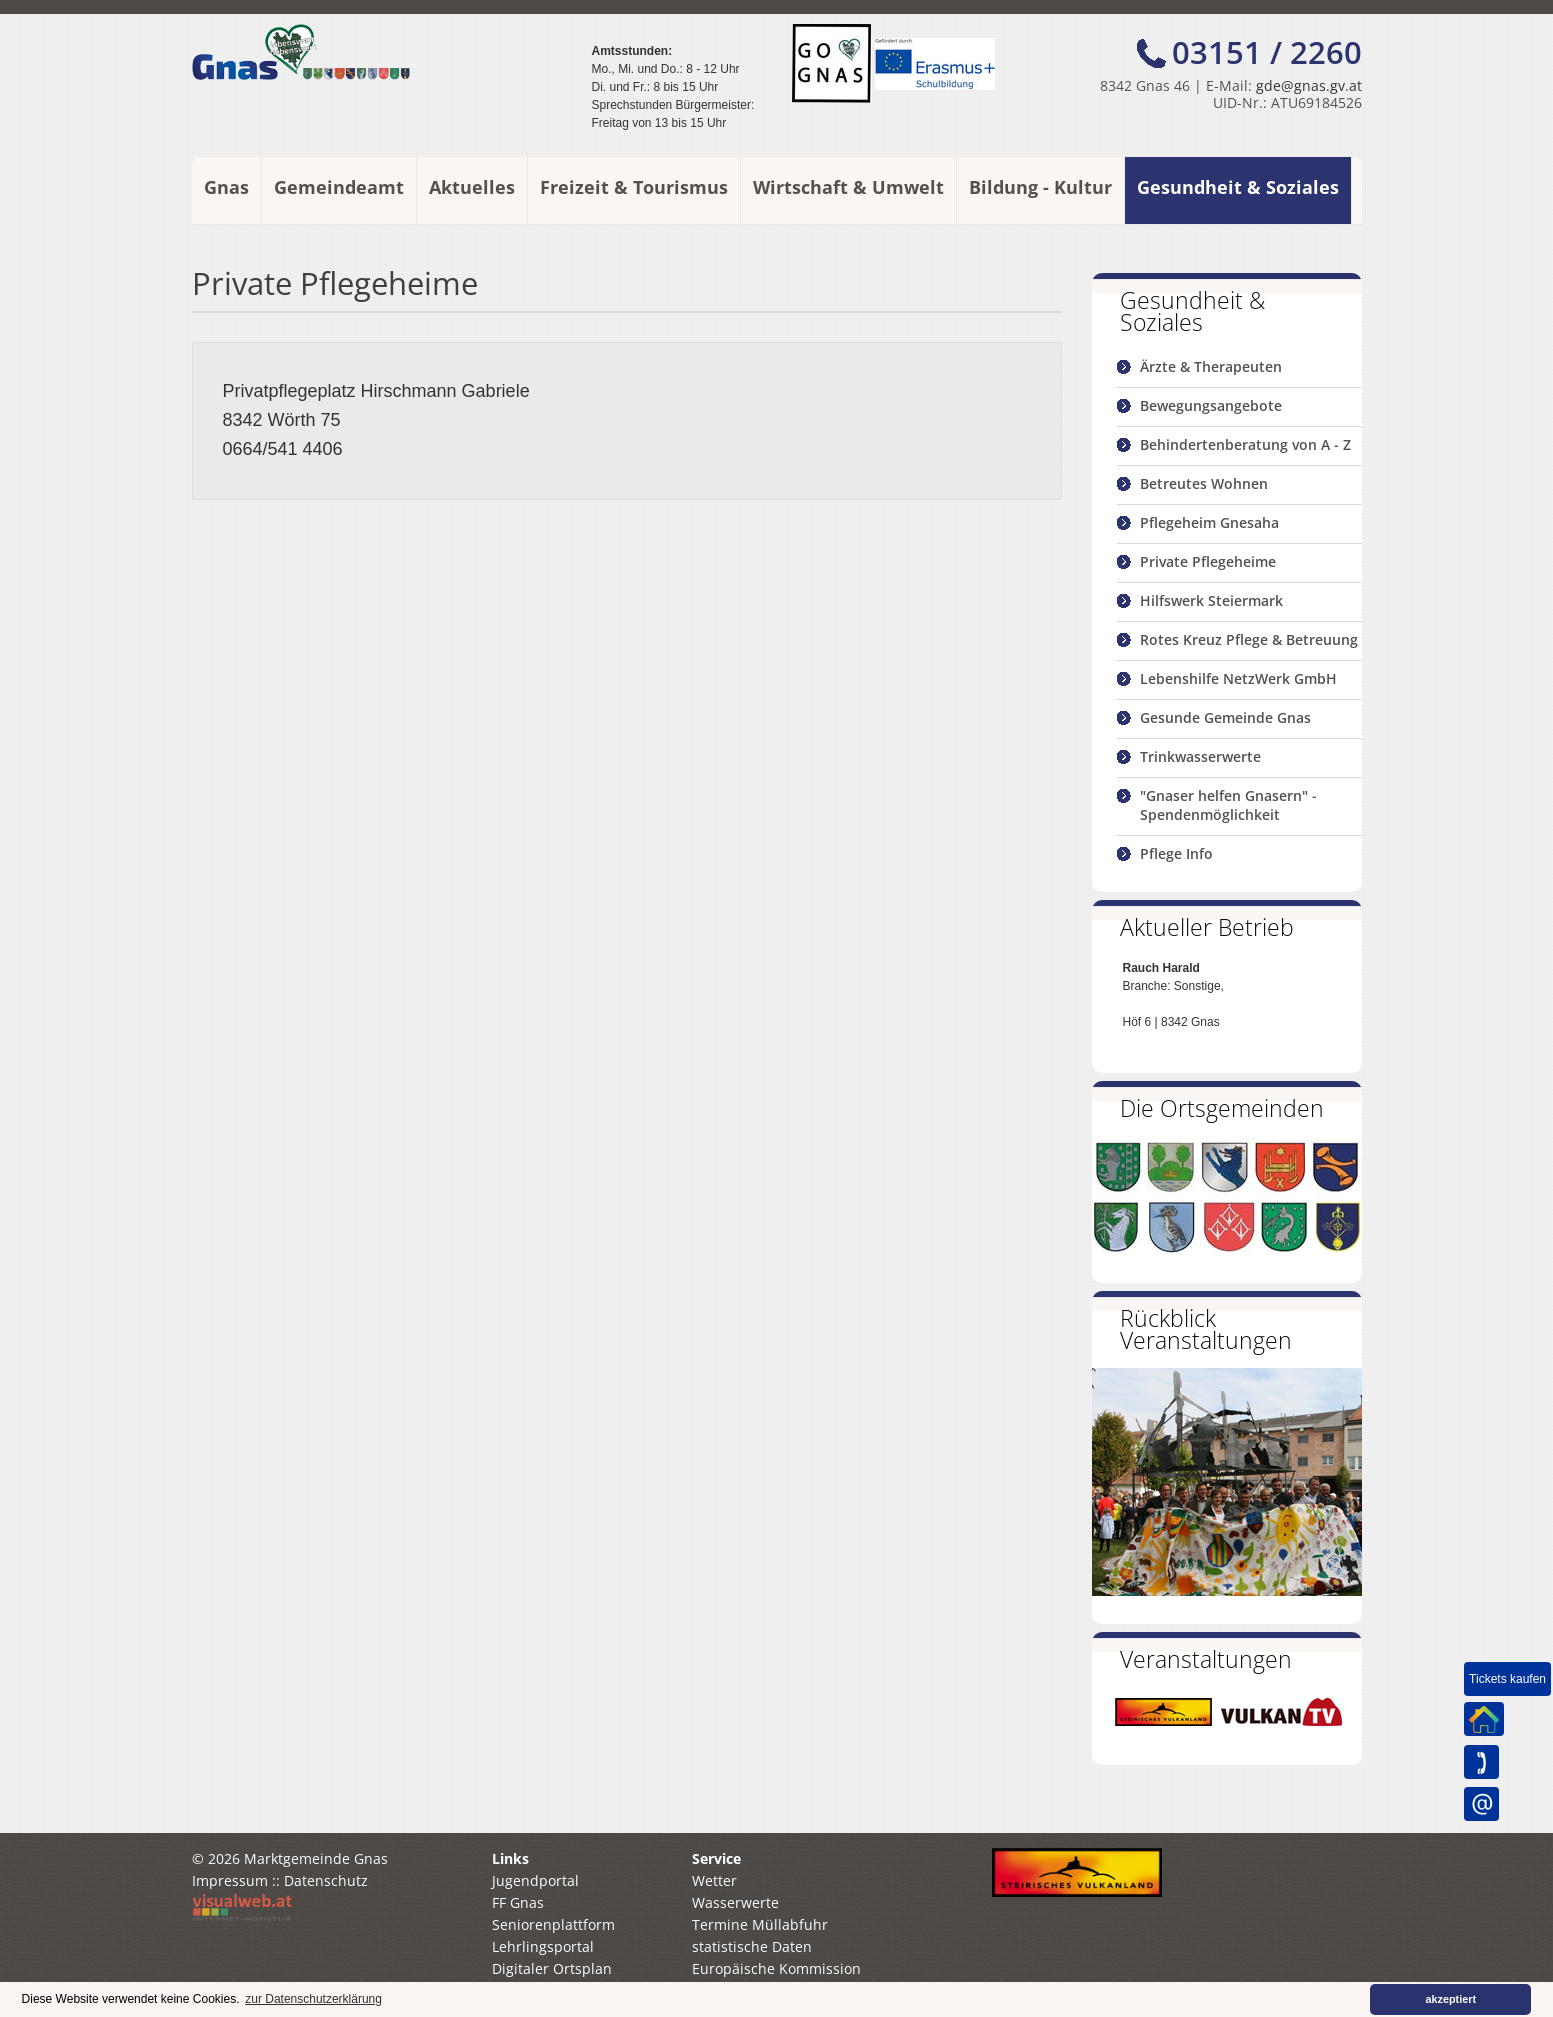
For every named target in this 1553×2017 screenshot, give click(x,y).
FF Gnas (518, 1902)
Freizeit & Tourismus (634, 187)
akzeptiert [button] (1451, 1999)
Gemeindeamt (339, 187)
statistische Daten (752, 1946)
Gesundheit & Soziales (1238, 187)
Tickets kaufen (1507, 1679)
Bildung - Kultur (1040, 187)
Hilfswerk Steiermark (1211, 600)
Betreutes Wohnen (1204, 483)
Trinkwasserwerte (1200, 756)
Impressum (230, 1880)
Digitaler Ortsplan (552, 1968)
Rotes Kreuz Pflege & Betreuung (1249, 639)
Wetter (714, 1880)
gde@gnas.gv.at (1309, 85)
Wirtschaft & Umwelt (848, 187)
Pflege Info (1176, 853)
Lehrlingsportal (543, 1946)
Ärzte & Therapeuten (1211, 366)
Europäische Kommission (776, 1968)
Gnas (226, 187)
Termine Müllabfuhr (760, 1924)
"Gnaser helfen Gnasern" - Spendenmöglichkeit (1228, 805)
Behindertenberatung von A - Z (1245, 444)
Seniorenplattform (553, 1924)
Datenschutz (326, 1880)
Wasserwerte (735, 1902)
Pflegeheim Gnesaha (1209, 522)
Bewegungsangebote (1211, 405)
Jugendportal (535, 1880)
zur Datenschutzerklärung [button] (313, 1999)
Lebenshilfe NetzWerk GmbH (1238, 678)
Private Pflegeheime (1208, 561)
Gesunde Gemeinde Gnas (1225, 717)
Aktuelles (472, 187)
